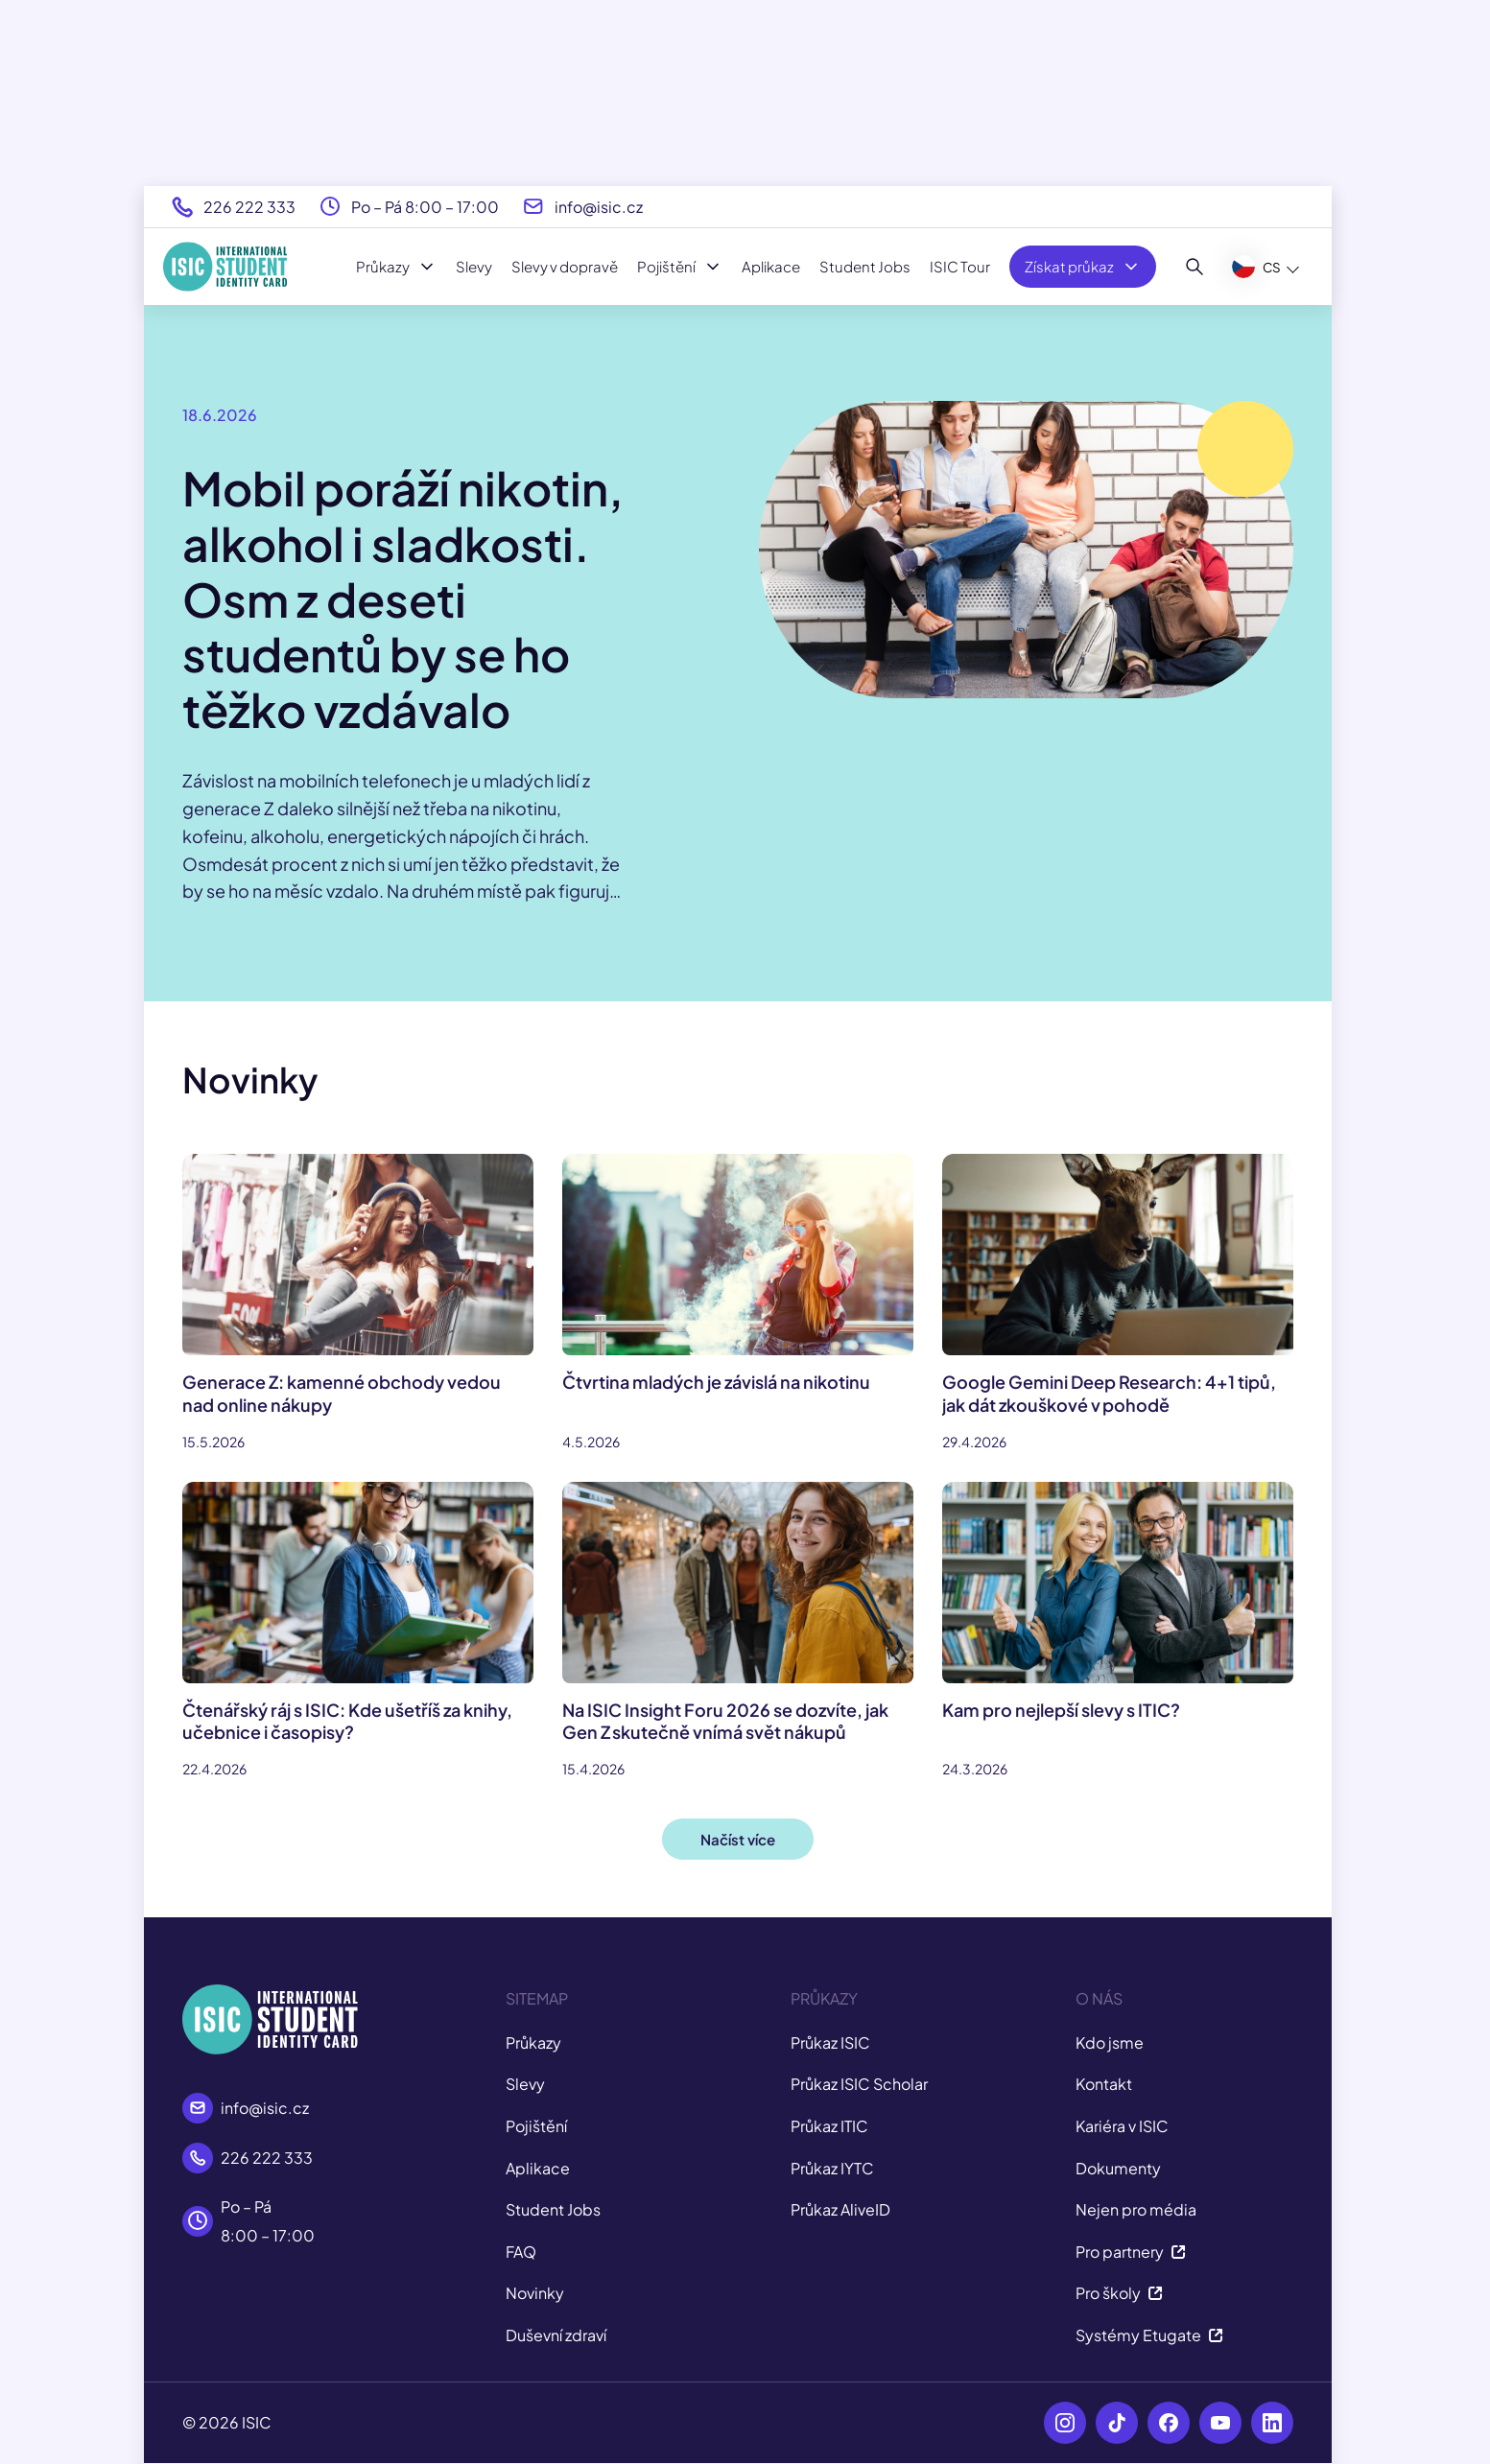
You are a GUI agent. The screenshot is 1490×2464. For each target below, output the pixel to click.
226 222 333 (249, 207)
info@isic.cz (599, 207)
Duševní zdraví (556, 2335)
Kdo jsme (1110, 2042)
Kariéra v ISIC (1122, 2126)
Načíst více (737, 1839)
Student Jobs (865, 266)
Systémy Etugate (1149, 2335)
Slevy (474, 266)
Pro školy (1119, 2293)
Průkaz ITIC (829, 2126)
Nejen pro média (1136, 2209)
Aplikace (771, 266)
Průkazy (396, 266)
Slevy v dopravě (564, 266)
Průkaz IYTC (832, 2168)
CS (1256, 266)
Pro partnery (1131, 2251)
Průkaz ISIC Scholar (859, 2084)
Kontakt (1104, 2084)
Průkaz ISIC (830, 2042)
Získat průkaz (1083, 266)
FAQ (521, 2251)
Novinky (535, 2293)
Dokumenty (1118, 2168)
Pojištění (679, 266)
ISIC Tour (960, 266)
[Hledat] (1195, 266)
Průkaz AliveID (840, 2209)
